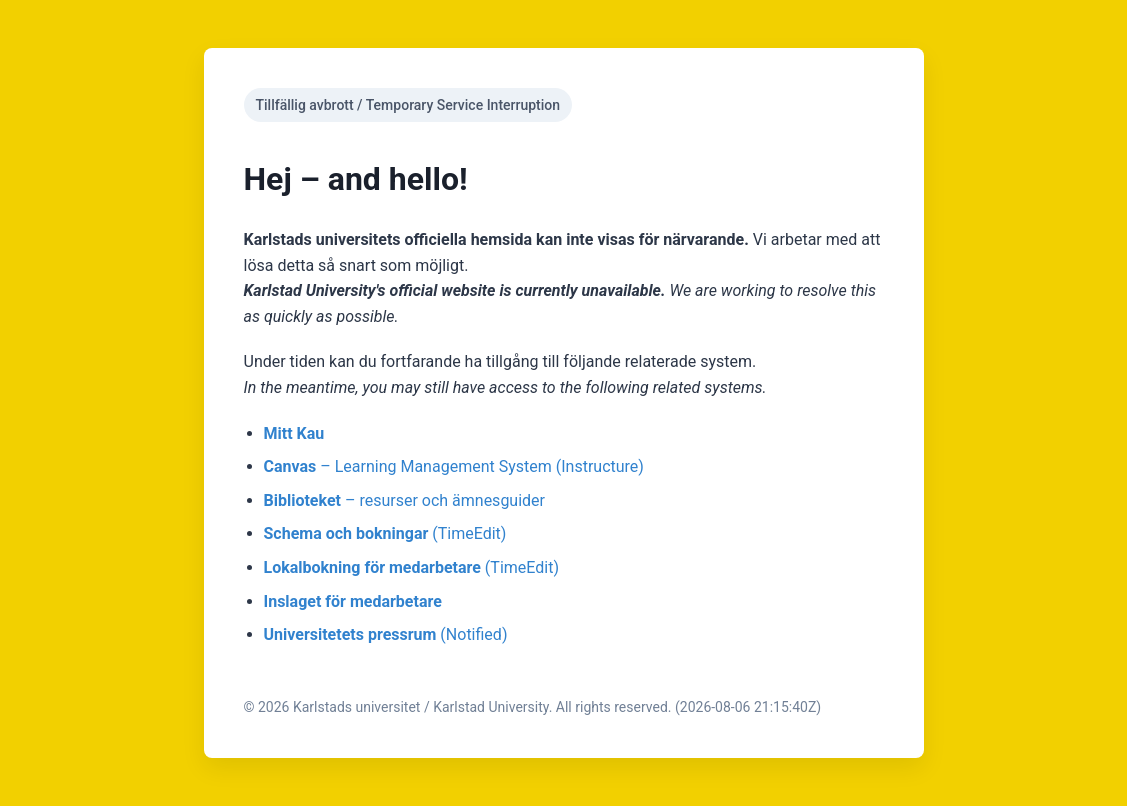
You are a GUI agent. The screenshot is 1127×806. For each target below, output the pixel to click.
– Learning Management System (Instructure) (454, 466)
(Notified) (386, 634)
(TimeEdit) (385, 533)
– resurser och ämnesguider (405, 500)
